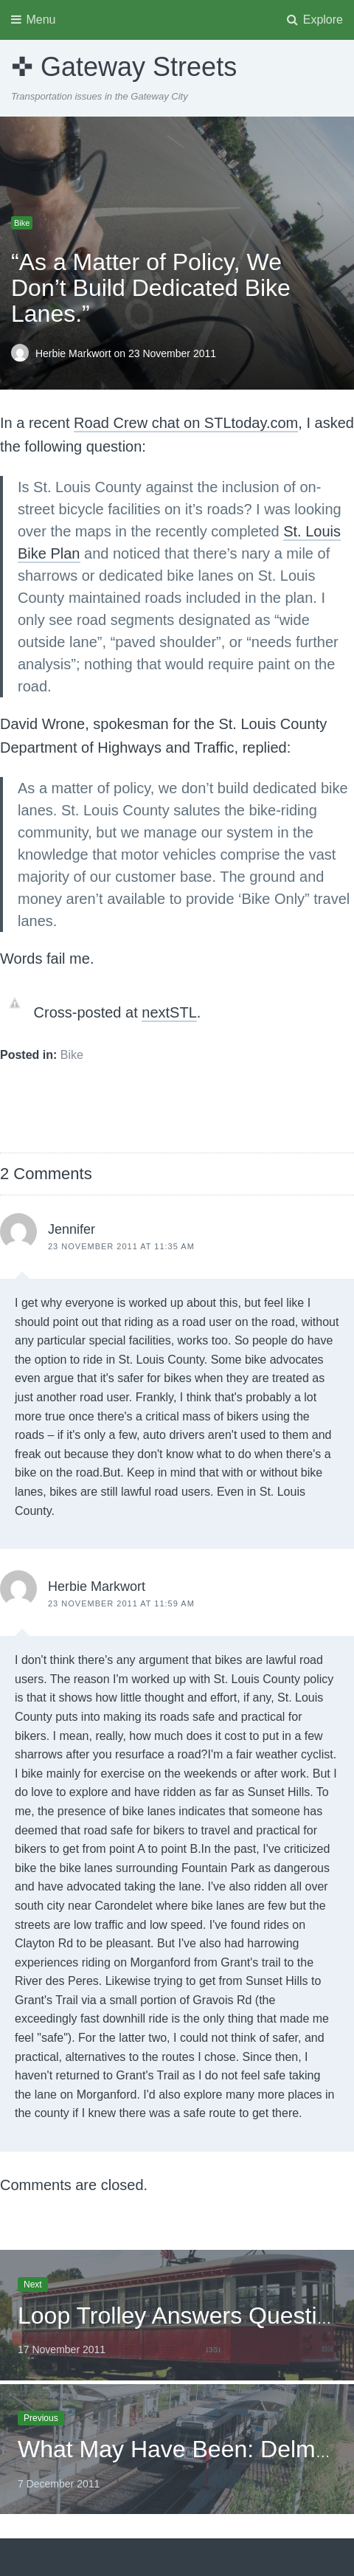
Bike (22, 222)
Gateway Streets (139, 67)
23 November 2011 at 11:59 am (121, 1603)
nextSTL (169, 1012)
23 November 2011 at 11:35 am (121, 1246)
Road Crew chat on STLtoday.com (186, 423)
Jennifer (71, 1229)
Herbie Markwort (74, 353)
